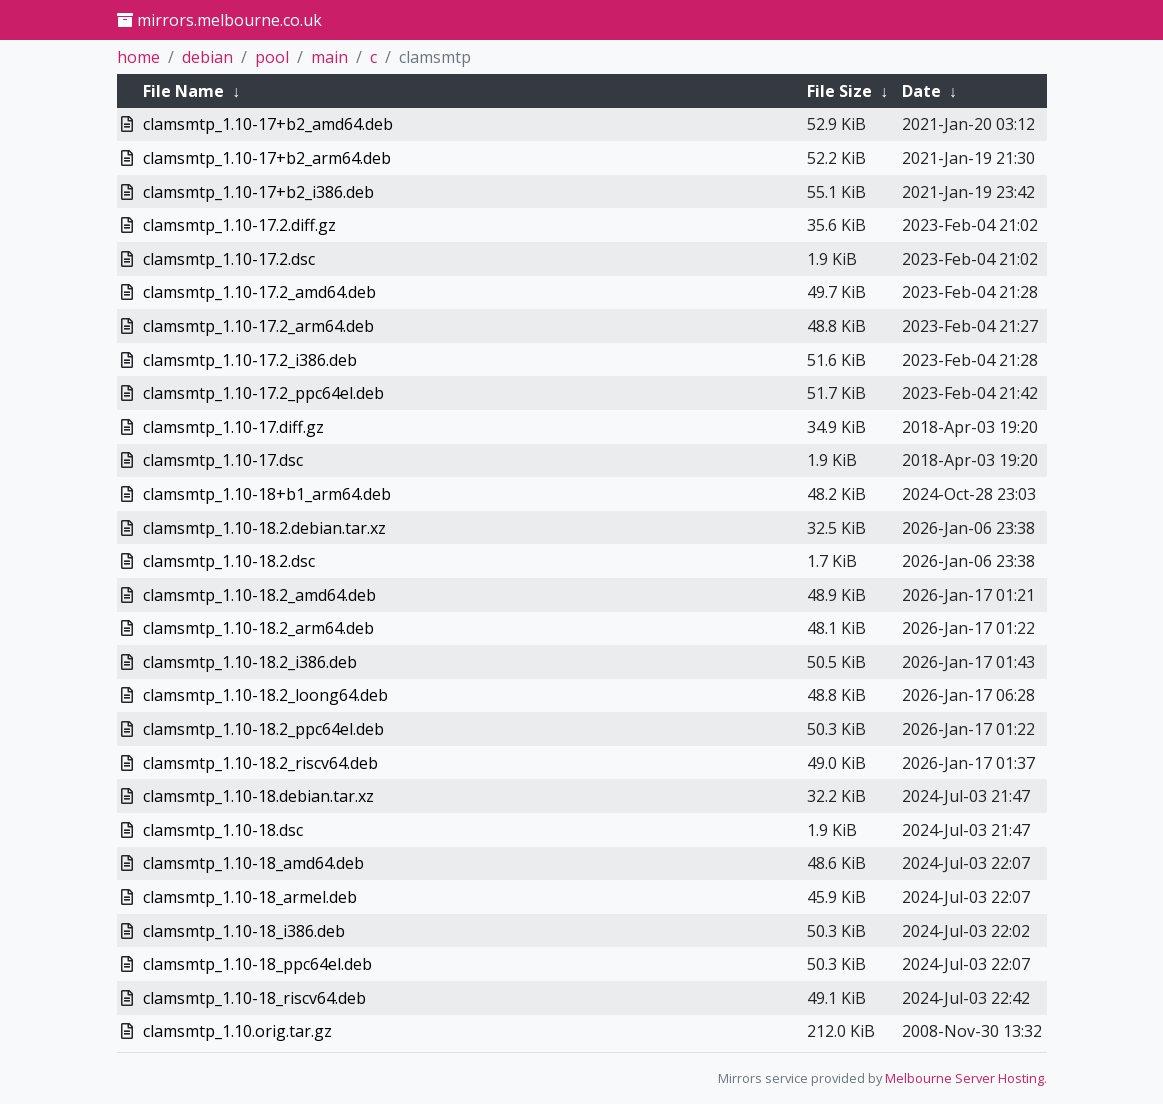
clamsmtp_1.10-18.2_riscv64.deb (260, 763)
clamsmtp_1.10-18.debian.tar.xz (258, 796)
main (329, 57)
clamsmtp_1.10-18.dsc (223, 830)
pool (272, 57)
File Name (183, 91)
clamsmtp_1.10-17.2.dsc (229, 259)
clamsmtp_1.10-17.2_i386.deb (250, 360)
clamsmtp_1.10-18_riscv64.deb (254, 998)
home (138, 57)
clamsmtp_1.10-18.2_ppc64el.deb (263, 729)
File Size (839, 91)
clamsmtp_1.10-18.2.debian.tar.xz (264, 528)
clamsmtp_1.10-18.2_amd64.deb (259, 595)
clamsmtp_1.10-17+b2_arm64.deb (267, 158)
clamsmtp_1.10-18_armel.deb (250, 897)
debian (207, 57)
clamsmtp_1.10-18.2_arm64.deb (258, 628)
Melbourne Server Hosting (964, 1078)
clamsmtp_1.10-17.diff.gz (233, 427)
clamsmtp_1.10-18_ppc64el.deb (257, 964)
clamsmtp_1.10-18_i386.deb (244, 931)
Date (921, 91)
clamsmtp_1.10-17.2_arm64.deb (258, 326)
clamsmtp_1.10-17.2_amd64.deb (259, 292)
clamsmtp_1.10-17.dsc (223, 460)
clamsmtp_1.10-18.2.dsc (229, 561)
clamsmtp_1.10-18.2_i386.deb (250, 662)
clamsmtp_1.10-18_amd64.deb (253, 863)
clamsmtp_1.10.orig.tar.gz (237, 1031)
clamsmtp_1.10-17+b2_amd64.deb (268, 124)
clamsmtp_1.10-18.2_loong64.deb (265, 695)
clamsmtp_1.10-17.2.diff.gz (239, 225)
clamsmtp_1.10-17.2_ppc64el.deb (263, 393)
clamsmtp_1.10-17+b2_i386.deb (258, 192)
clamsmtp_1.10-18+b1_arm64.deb (267, 494)
